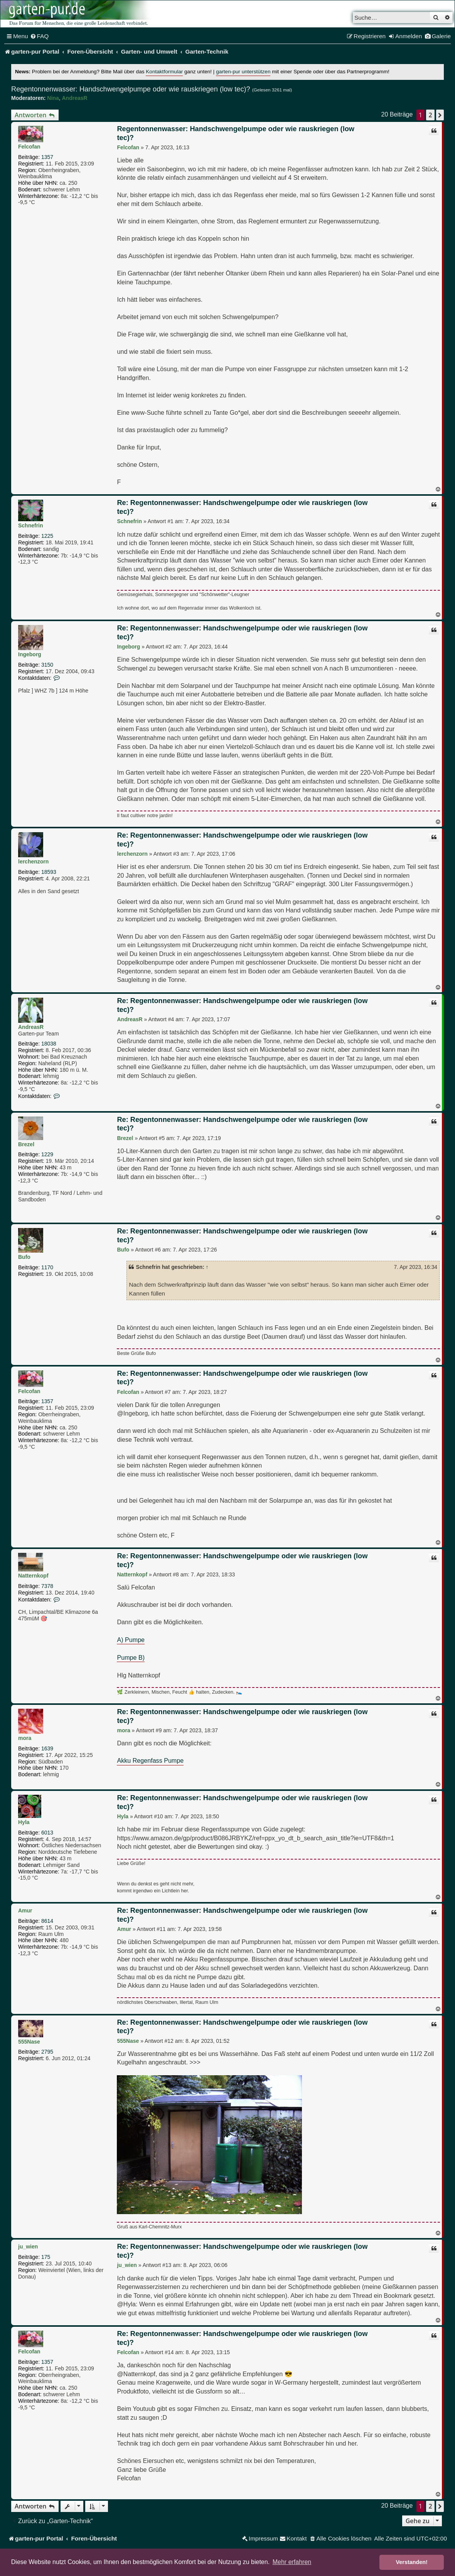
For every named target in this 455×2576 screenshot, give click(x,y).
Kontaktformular (164, 71)
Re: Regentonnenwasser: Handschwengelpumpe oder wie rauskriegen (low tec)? (242, 507)
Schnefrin (30, 525)
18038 (48, 1044)
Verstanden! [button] (412, 2562)
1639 (47, 1748)
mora (24, 1738)
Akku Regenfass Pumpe (150, 1760)
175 (45, 2257)
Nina (53, 98)
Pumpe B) (131, 1657)
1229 (47, 1154)
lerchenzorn (33, 861)
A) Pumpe (131, 1639)
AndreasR (74, 98)
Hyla (24, 1822)
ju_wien (28, 2246)
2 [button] (430, 115)
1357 (47, 157)
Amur (25, 1910)
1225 (47, 536)
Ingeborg (29, 654)
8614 (47, 1921)
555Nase (29, 2042)
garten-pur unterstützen (243, 71)
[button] (440, 115)
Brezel (26, 1144)
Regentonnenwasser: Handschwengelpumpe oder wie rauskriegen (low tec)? (130, 89)
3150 (47, 665)
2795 (47, 2052)
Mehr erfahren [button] (292, 2562)
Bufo (24, 1257)
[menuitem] (39, 36)
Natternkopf (33, 1576)
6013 (47, 1832)
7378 (47, 1586)
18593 (48, 872)
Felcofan (29, 147)
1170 (47, 1267)
